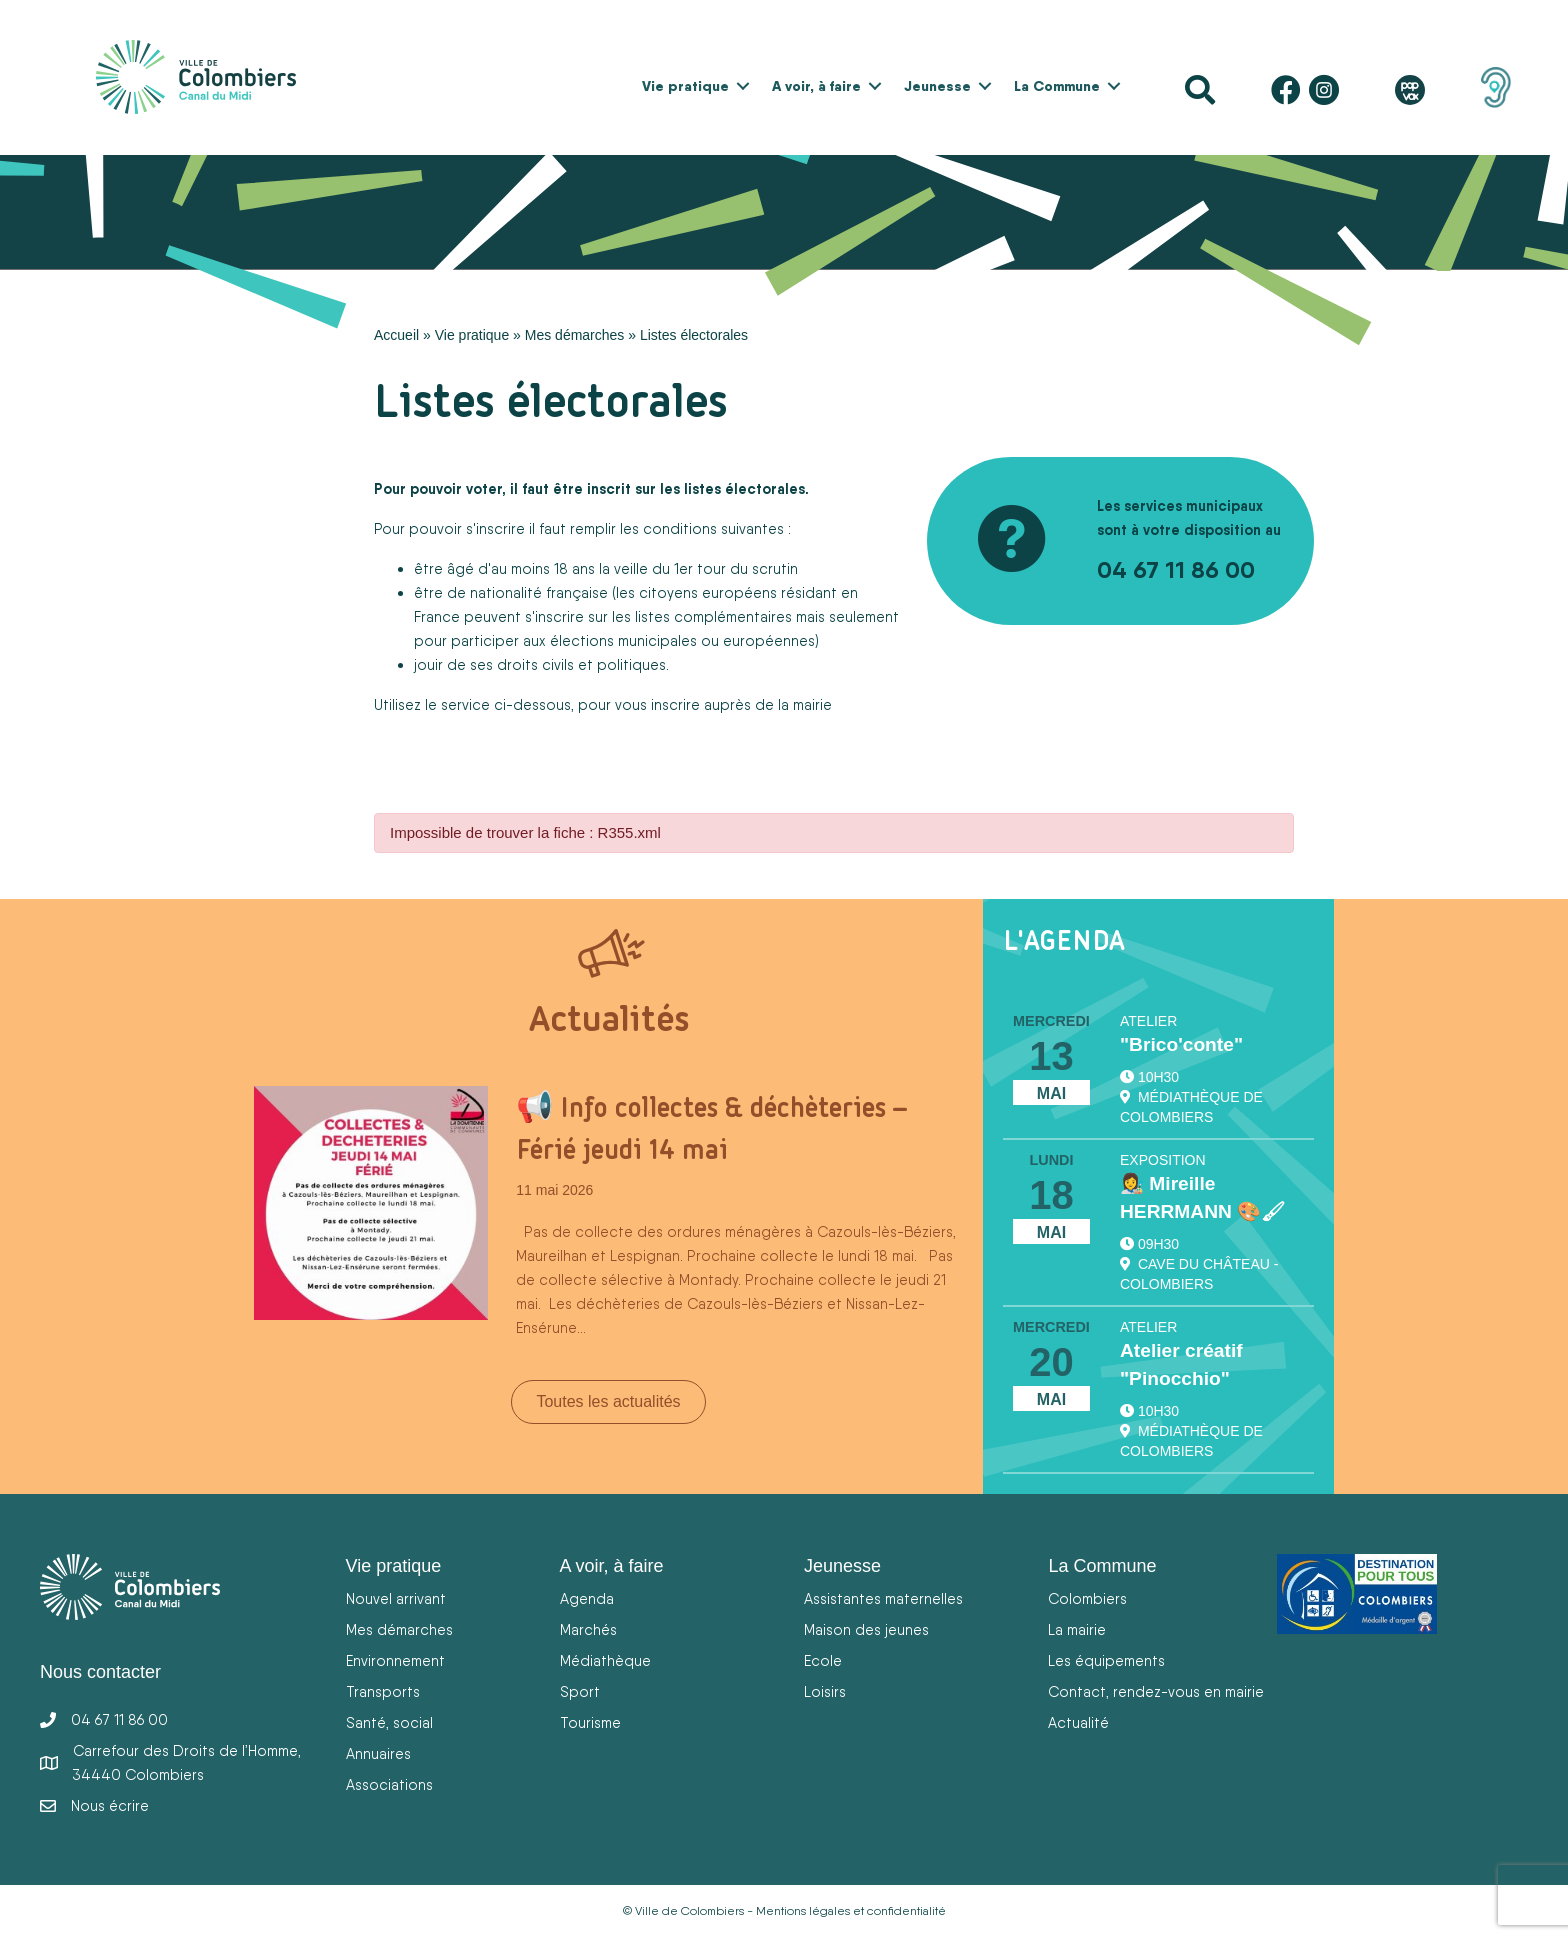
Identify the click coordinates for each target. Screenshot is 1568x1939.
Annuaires (378, 1753)
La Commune (1057, 86)
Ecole (823, 1660)
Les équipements (1106, 1660)
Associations (389, 1784)
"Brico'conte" (1181, 1044)
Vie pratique (685, 86)
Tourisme (590, 1722)
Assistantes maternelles (883, 1598)
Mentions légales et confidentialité (851, 1911)
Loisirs (825, 1691)
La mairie (1077, 1629)
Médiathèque (605, 1660)
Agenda (587, 1598)
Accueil (396, 335)
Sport (580, 1691)
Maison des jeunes (866, 1629)
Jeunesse (937, 86)
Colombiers (1087, 1598)
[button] (743, 86)
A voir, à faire (816, 86)
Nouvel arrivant (396, 1598)
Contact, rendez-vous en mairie (1156, 1691)
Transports (383, 1691)
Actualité (1078, 1722)
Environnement (395, 1660)
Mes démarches (575, 335)
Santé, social (389, 1722)
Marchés (588, 1629)
